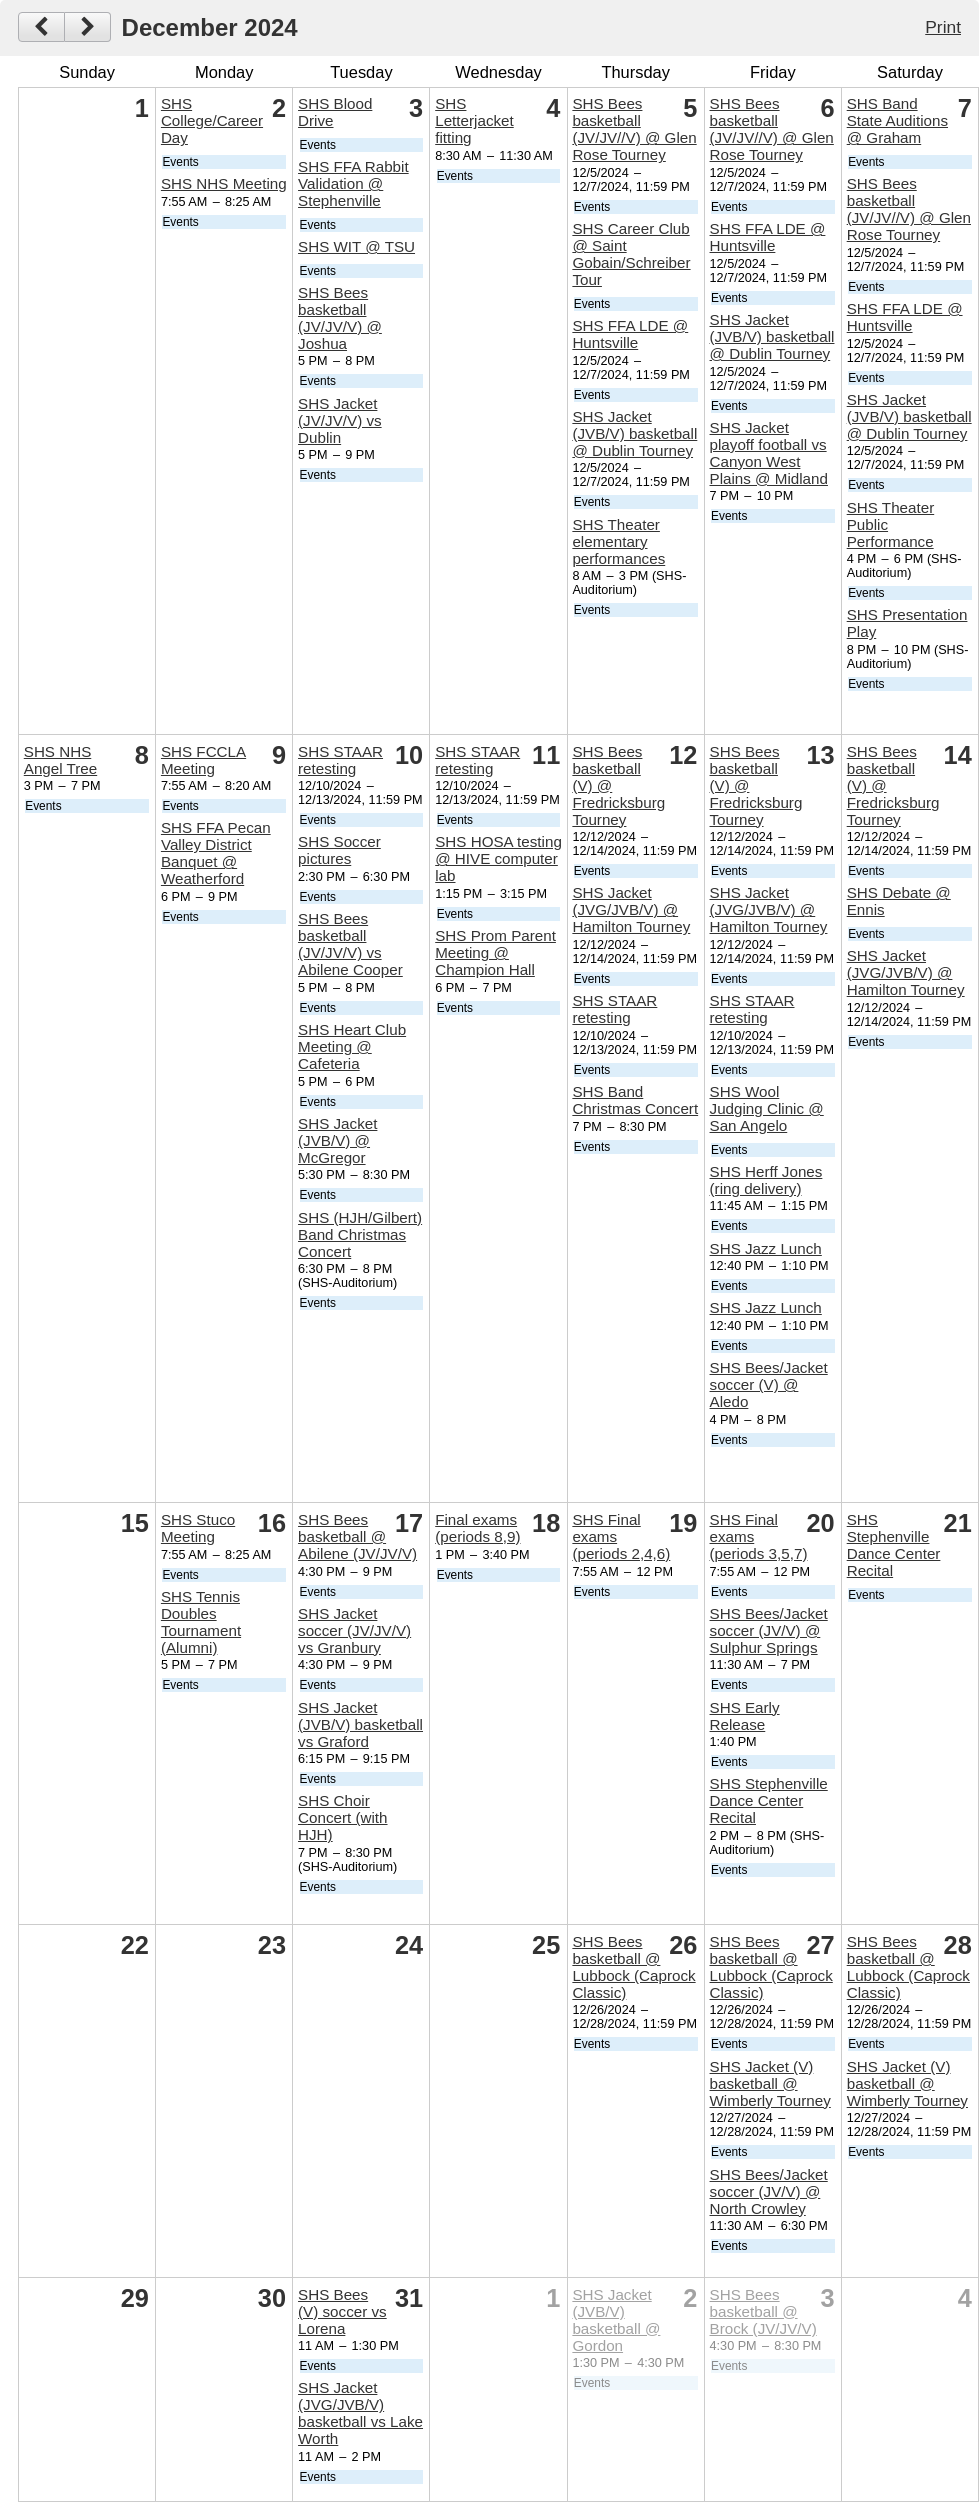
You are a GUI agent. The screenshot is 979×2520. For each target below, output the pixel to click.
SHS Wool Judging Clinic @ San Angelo (767, 1108)
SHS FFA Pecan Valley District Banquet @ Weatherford (216, 853)
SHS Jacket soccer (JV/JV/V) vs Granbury (354, 1630)
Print (943, 27)
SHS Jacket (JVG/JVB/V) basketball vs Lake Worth (360, 2413)
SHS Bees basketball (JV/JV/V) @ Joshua (340, 318)
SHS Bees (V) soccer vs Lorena (342, 2311)
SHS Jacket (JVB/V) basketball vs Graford (360, 1724)
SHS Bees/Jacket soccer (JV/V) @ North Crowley (769, 2191)
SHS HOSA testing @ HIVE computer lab (498, 858)
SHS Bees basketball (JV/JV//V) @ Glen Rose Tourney (634, 129)
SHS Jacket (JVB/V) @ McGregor (337, 1140)
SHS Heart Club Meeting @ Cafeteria (352, 1046)
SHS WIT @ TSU (356, 246)
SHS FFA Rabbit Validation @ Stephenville (353, 183)
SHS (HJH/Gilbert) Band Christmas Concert (360, 1234)
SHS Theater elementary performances (618, 541)
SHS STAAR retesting (340, 760)
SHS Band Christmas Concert (635, 1100)
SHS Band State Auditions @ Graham (897, 120)
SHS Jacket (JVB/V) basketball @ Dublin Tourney (634, 433)
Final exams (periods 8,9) (477, 1528)
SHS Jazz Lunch (766, 1248)
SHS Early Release (745, 1716)
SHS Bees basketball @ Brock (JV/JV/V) (763, 2311)
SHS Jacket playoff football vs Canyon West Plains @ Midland (769, 453)
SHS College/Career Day (212, 120)
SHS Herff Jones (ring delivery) (766, 1180)
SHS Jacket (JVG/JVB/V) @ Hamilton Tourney (631, 909)
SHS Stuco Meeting (198, 1528)
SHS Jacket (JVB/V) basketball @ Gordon (616, 2320)
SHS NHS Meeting (224, 183)
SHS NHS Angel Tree (60, 760)
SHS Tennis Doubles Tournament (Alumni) (201, 1622)
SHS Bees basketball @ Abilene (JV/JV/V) (357, 1536)
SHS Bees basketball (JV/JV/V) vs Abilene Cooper (350, 944)
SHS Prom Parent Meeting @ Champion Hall (495, 952)
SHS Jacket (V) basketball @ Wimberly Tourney (770, 2083)
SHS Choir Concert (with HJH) (342, 1817)
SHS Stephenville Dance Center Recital (769, 1800)
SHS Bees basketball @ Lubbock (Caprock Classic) (633, 1967)
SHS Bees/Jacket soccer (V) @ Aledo (769, 1384)
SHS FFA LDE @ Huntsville (630, 334)
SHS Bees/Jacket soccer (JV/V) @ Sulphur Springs (769, 1630)
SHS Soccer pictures (339, 850)
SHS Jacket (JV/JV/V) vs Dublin (340, 420)
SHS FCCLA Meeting (203, 760)
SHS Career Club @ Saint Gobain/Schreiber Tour (631, 254)
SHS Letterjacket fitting (474, 120)
